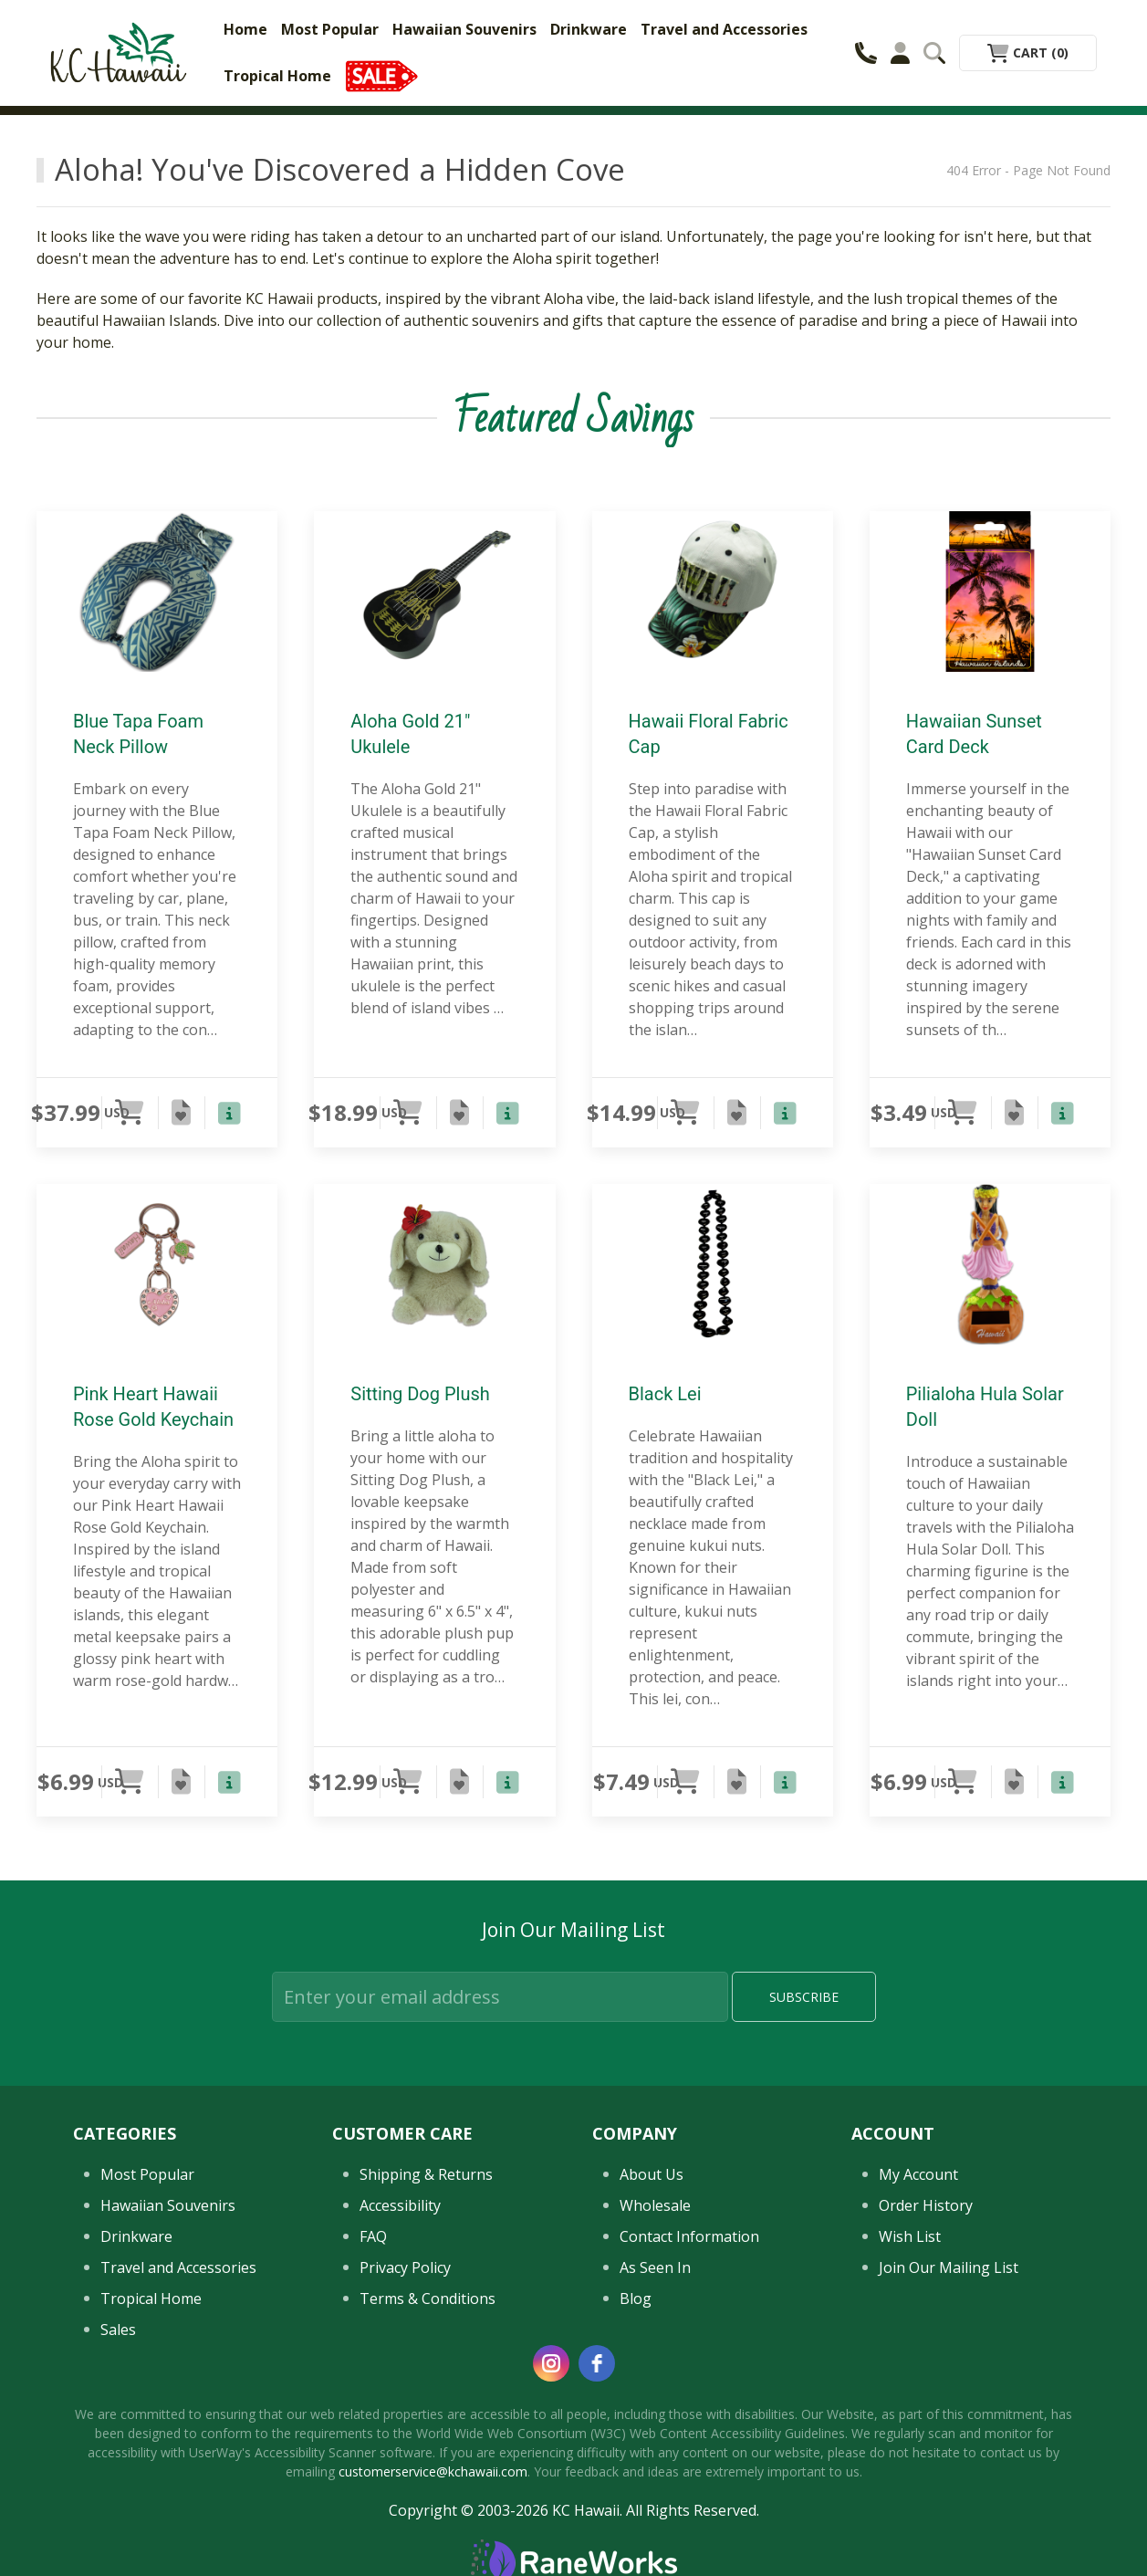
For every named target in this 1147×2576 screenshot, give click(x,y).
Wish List (910, 2236)
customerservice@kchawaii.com (433, 2471)
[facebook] (597, 2363)
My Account (918, 2174)
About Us (651, 2174)
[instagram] (551, 2363)
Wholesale (655, 2205)
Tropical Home (277, 76)
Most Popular (330, 29)
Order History (926, 2205)
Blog (636, 2298)
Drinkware (588, 29)
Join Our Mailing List (948, 2267)
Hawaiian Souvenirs (464, 29)
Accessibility (400, 2205)
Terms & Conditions (427, 2298)
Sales (118, 2329)
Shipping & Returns (426, 2174)
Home (245, 29)
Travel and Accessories (724, 29)
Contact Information (689, 2236)
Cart (1028, 52)
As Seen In (655, 2267)
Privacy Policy (405, 2267)
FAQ (373, 2236)
